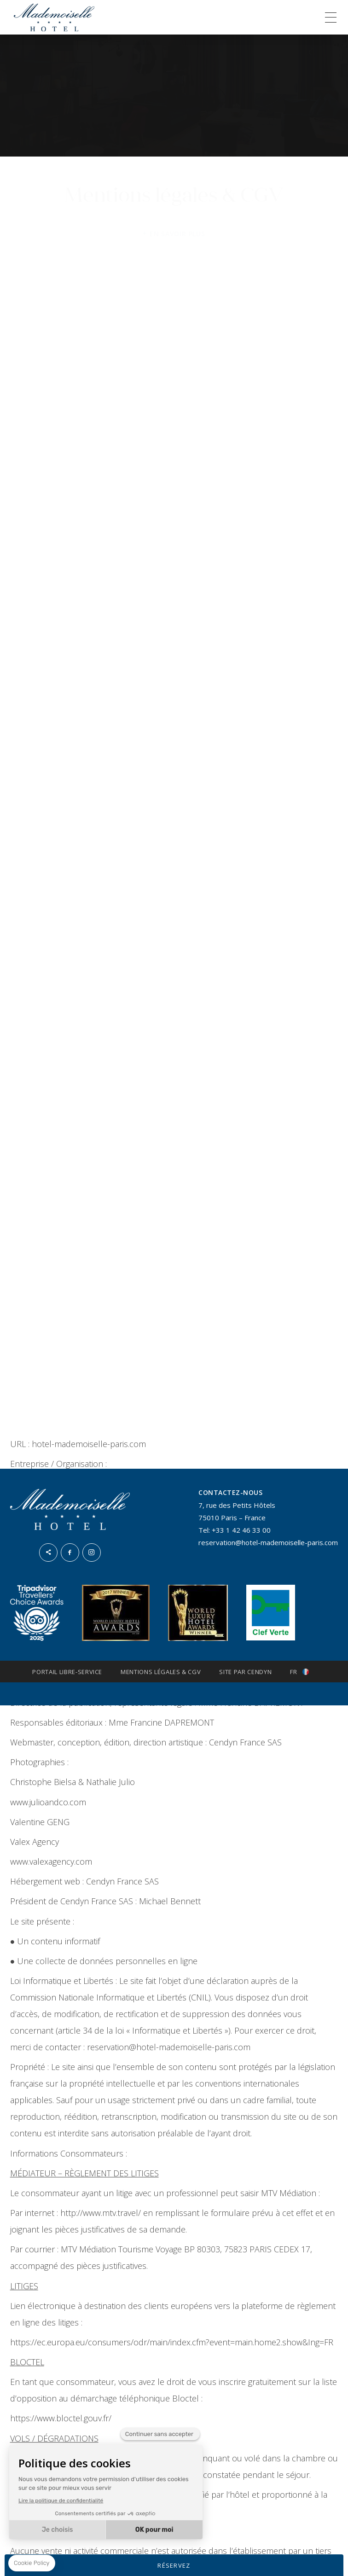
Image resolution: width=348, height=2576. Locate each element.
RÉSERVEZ (173, 2565)
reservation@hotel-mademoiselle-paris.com (268, 1542)
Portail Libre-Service (67, 1672)
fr (293, 1672)
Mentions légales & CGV (161, 1672)
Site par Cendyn (245, 1672)
